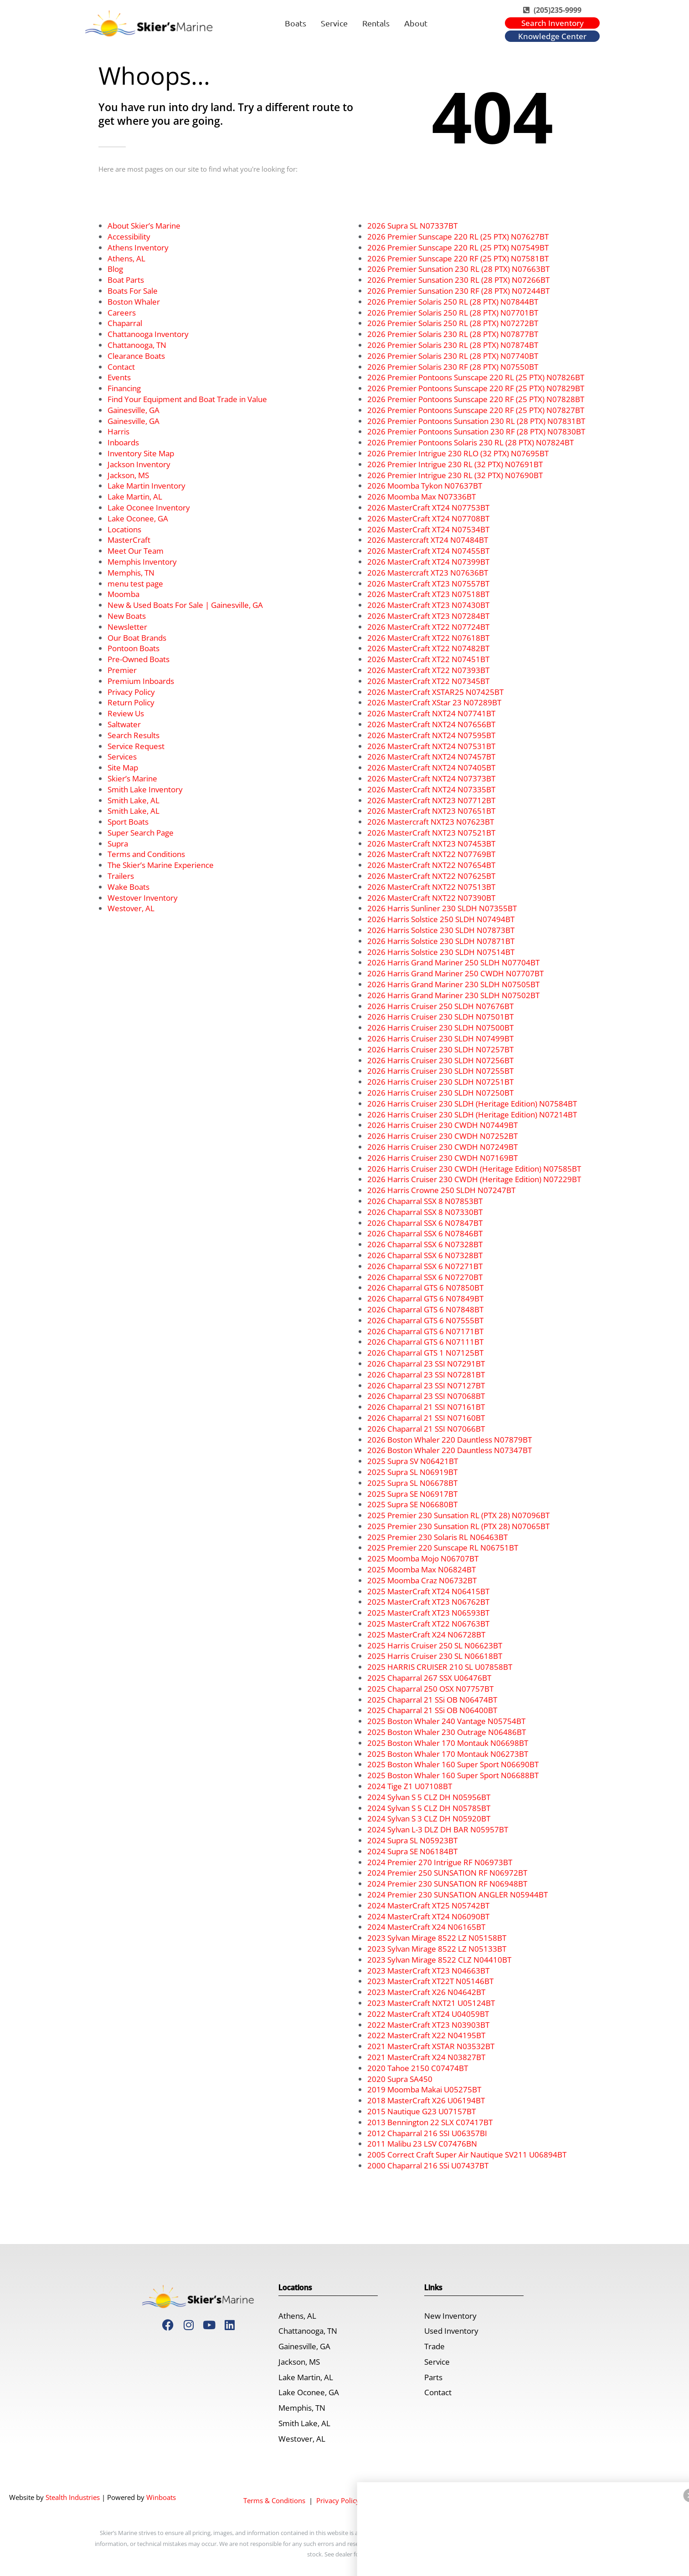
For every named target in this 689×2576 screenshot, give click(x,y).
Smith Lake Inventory (145, 789)
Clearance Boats (136, 356)
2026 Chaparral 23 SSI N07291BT (426, 1363)
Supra (118, 843)
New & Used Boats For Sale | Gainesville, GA (185, 605)
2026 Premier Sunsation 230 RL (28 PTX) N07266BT (458, 280)
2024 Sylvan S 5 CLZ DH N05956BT (428, 1797)
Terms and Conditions (146, 854)
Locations (124, 529)
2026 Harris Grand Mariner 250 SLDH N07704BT (453, 962)
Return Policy (131, 702)
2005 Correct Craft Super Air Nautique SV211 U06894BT (466, 2154)
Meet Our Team (136, 551)
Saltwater (124, 724)
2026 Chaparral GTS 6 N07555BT (425, 1320)
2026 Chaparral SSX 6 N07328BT (425, 1244)
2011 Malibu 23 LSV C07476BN (422, 2143)
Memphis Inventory (142, 561)
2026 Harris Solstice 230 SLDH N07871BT (440, 941)
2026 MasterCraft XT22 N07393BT (428, 670)
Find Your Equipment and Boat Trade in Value (187, 399)
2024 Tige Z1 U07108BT (409, 1786)
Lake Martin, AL (135, 496)
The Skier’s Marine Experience (161, 865)
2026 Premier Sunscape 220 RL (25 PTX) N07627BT (458, 236)
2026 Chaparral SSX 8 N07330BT (425, 1212)
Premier (122, 670)
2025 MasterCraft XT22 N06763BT (428, 1623)
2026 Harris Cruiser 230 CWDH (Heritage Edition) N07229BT (474, 1179)
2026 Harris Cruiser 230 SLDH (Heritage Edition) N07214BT (472, 1114)
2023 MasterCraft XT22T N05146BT (430, 1981)
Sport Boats (128, 821)
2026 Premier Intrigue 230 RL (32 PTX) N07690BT (455, 475)
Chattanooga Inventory (148, 334)
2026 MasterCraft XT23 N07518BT (428, 594)
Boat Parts (126, 280)
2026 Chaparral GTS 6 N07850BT (425, 1287)
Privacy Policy (131, 692)
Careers (122, 312)
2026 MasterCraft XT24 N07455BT (428, 551)
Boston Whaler (134, 301)
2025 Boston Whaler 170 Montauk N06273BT (447, 1754)
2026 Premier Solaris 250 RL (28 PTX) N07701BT (452, 312)
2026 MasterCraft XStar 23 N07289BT (434, 702)
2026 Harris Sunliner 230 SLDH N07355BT (442, 908)
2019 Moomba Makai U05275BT (424, 2089)
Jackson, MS (128, 475)
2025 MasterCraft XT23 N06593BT (428, 1612)
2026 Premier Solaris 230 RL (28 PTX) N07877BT (452, 334)
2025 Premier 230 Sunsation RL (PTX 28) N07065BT (458, 1526)
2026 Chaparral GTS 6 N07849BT (425, 1298)
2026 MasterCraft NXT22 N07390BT (431, 898)
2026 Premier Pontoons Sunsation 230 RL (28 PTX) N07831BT (476, 421)
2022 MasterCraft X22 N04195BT (426, 2035)
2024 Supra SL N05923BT (412, 1840)
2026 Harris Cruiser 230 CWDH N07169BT (442, 1158)
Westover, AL (131, 908)
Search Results (133, 735)
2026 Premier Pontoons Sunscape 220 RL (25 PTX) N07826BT (475, 377)
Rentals (376, 23)
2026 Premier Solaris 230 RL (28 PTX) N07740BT (452, 356)
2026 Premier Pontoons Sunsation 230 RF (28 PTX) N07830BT (476, 431)
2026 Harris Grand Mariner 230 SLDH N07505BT (453, 984)
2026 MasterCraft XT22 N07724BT (428, 627)
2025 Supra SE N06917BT (412, 1494)
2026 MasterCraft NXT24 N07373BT (431, 778)
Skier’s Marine (132, 778)
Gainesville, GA (133, 410)
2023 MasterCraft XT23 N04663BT (428, 1970)
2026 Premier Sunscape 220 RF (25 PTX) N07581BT (458, 258)
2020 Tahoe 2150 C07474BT (417, 2068)
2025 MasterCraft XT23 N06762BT (428, 1602)
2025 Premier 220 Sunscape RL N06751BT (442, 1547)
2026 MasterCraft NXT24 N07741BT (431, 713)
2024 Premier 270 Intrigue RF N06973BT (439, 1862)
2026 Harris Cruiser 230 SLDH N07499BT (440, 1038)
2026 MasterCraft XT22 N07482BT (428, 648)
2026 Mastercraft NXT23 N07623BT (430, 821)
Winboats (161, 2497)
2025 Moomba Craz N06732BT (422, 1580)
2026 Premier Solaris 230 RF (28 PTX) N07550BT (452, 367)
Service (334, 23)
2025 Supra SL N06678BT (412, 1483)
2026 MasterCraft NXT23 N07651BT (431, 811)
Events (119, 377)
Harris (118, 431)
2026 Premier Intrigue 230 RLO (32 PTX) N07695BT (458, 453)
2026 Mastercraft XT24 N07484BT (427, 540)
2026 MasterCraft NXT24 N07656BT (431, 724)
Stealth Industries (73, 2497)
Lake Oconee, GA (138, 518)
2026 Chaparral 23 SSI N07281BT (426, 1374)
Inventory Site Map (141, 453)
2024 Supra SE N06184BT (412, 1851)
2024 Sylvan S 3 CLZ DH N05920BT (428, 1818)
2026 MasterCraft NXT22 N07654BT (431, 865)
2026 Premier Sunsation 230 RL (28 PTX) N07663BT (458, 269)
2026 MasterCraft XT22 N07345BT (428, 681)
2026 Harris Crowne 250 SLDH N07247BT (441, 1190)
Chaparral (125, 323)
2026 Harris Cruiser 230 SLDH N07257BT (440, 1049)
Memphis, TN (131, 572)
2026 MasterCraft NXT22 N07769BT (431, 854)
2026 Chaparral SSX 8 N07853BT (425, 1201)
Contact (121, 367)
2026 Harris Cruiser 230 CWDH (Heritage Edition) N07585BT (474, 1168)
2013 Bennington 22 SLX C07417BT (430, 2122)
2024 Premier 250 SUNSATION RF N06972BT (447, 1872)
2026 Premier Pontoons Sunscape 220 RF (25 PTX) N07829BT (475, 388)
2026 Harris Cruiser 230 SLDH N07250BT (440, 1092)
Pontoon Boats (133, 648)
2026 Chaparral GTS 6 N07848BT (425, 1309)
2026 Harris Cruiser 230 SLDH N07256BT (440, 1060)
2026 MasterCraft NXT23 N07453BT (431, 843)
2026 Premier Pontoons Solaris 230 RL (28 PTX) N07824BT (470, 442)
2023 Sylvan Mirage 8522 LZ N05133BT (436, 1948)
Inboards (123, 442)
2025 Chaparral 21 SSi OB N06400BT (432, 1710)
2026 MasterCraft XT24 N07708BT (428, 518)
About (415, 23)
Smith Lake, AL (133, 800)
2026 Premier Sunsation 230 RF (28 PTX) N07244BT (458, 291)
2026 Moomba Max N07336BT (421, 496)
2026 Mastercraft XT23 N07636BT (427, 572)
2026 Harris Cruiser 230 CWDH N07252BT (442, 1136)
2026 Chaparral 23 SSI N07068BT (426, 1396)
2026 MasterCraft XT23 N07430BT (428, 605)
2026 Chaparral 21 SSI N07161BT (426, 1407)
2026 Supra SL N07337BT (412, 225)
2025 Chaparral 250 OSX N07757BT (430, 1688)
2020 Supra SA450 (399, 2079)
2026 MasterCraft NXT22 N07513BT (431, 887)
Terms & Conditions (274, 2500)
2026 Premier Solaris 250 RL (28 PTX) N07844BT (452, 301)
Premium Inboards (141, 681)
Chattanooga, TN (137, 345)
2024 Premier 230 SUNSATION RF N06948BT (447, 1883)
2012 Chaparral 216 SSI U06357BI (427, 2133)
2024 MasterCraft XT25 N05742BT (428, 1905)
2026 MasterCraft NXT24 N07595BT (431, 735)
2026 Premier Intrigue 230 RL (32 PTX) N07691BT (455, 464)
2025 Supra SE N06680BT (412, 1504)
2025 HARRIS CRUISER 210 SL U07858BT (439, 1667)
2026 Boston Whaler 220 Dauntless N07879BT (449, 1439)
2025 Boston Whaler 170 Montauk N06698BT (447, 1743)
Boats (295, 23)
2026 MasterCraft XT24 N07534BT (428, 529)
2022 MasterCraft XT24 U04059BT (428, 2014)
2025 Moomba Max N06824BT (421, 1569)
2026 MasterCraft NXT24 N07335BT (431, 789)
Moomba (123, 594)
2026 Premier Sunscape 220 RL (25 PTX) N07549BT (458, 247)
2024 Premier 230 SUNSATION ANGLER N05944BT (457, 1894)
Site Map (123, 767)
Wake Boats (128, 887)
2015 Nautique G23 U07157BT (421, 2111)
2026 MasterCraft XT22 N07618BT (428, 638)
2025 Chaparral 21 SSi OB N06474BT (432, 1699)
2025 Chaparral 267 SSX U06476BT (429, 1678)
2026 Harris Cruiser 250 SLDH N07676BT (440, 1006)
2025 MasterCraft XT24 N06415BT (428, 1591)
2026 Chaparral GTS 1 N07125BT (425, 1352)
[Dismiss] (499, 2529)
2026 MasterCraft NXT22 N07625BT (431, 876)
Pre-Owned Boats (139, 659)
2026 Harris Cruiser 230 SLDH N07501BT (440, 1016)
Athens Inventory (138, 247)
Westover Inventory (143, 898)
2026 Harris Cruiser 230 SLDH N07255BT (440, 1071)
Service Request (136, 746)
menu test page (135, 583)
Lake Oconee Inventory (149, 507)
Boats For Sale (133, 291)
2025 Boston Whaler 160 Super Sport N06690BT (453, 1764)
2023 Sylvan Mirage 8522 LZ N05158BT (436, 1938)
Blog (115, 269)
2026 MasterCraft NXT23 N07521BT (431, 832)
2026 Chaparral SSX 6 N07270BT (425, 1277)
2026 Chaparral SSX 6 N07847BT (425, 1223)
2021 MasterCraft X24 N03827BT (426, 2057)
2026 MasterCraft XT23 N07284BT (428, 616)
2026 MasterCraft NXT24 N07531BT (431, 746)
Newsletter (127, 627)
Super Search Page (141, 832)
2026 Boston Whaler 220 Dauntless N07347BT (449, 1450)
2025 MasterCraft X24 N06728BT (426, 1634)
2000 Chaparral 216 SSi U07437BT (427, 2165)
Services (122, 756)
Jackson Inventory (139, 464)
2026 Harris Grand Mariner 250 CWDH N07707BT (455, 973)
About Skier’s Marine (144, 225)
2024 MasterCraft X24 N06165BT (426, 1927)
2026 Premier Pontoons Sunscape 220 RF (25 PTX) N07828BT (475, 399)
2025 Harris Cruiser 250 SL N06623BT (434, 1645)
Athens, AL (126, 258)
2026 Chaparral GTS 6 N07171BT (425, 1331)
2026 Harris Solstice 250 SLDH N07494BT (440, 919)
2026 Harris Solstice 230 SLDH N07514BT (440, 952)
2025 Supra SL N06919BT (412, 1472)
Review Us (126, 713)
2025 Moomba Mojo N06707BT (422, 1558)
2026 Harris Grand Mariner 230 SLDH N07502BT (453, 995)
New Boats (127, 616)
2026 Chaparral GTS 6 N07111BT (425, 1341)
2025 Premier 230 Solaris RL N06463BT (437, 1537)
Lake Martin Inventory (146, 485)
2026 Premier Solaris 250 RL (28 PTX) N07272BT (452, 323)
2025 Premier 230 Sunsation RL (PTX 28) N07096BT (458, 1515)
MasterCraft (129, 540)
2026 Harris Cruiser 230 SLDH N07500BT (440, 1027)
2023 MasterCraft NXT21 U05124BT (431, 2003)
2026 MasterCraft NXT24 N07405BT (431, 767)
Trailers (121, 876)
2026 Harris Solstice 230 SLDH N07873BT (440, 930)
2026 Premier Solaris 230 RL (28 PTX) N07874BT (452, 345)
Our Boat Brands (137, 638)
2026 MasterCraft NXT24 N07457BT (431, 756)
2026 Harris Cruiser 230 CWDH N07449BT (442, 1125)
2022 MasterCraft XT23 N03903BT (428, 2025)
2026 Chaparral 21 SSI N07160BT (426, 1418)
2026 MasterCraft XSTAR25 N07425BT (435, 692)
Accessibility (129, 236)
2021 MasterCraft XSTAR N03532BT (430, 2046)
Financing (124, 388)
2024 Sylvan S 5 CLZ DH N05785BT (428, 1808)
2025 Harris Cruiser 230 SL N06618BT (434, 1656)
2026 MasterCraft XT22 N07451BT (428, 659)
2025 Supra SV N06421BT (412, 1461)
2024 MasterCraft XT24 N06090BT (428, 1916)
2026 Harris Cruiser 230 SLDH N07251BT (440, 1081)
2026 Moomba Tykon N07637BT (424, 485)
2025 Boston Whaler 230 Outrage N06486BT (446, 1732)
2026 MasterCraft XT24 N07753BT (428, 507)
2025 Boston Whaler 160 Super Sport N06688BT (453, 1775)
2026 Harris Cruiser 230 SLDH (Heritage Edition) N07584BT (472, 1103)
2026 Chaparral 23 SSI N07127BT (426, 1385)
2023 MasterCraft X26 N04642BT (426, 1992)
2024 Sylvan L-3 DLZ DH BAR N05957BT (437, 1829)
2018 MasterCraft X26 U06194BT (426, 2100)
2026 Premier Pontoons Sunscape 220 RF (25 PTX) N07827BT (475, 410)
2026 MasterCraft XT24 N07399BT (428, 561)
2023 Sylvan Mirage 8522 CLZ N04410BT (439, 1959)
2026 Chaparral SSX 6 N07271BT (425, 1266)
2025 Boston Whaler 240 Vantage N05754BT (446, 1721)
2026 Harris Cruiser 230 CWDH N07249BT (442, 1147)
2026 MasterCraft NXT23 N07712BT (431, 800)
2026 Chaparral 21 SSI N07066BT (426, 1428)
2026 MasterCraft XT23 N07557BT (428, 583)
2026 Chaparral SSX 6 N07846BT (425, 1233)
